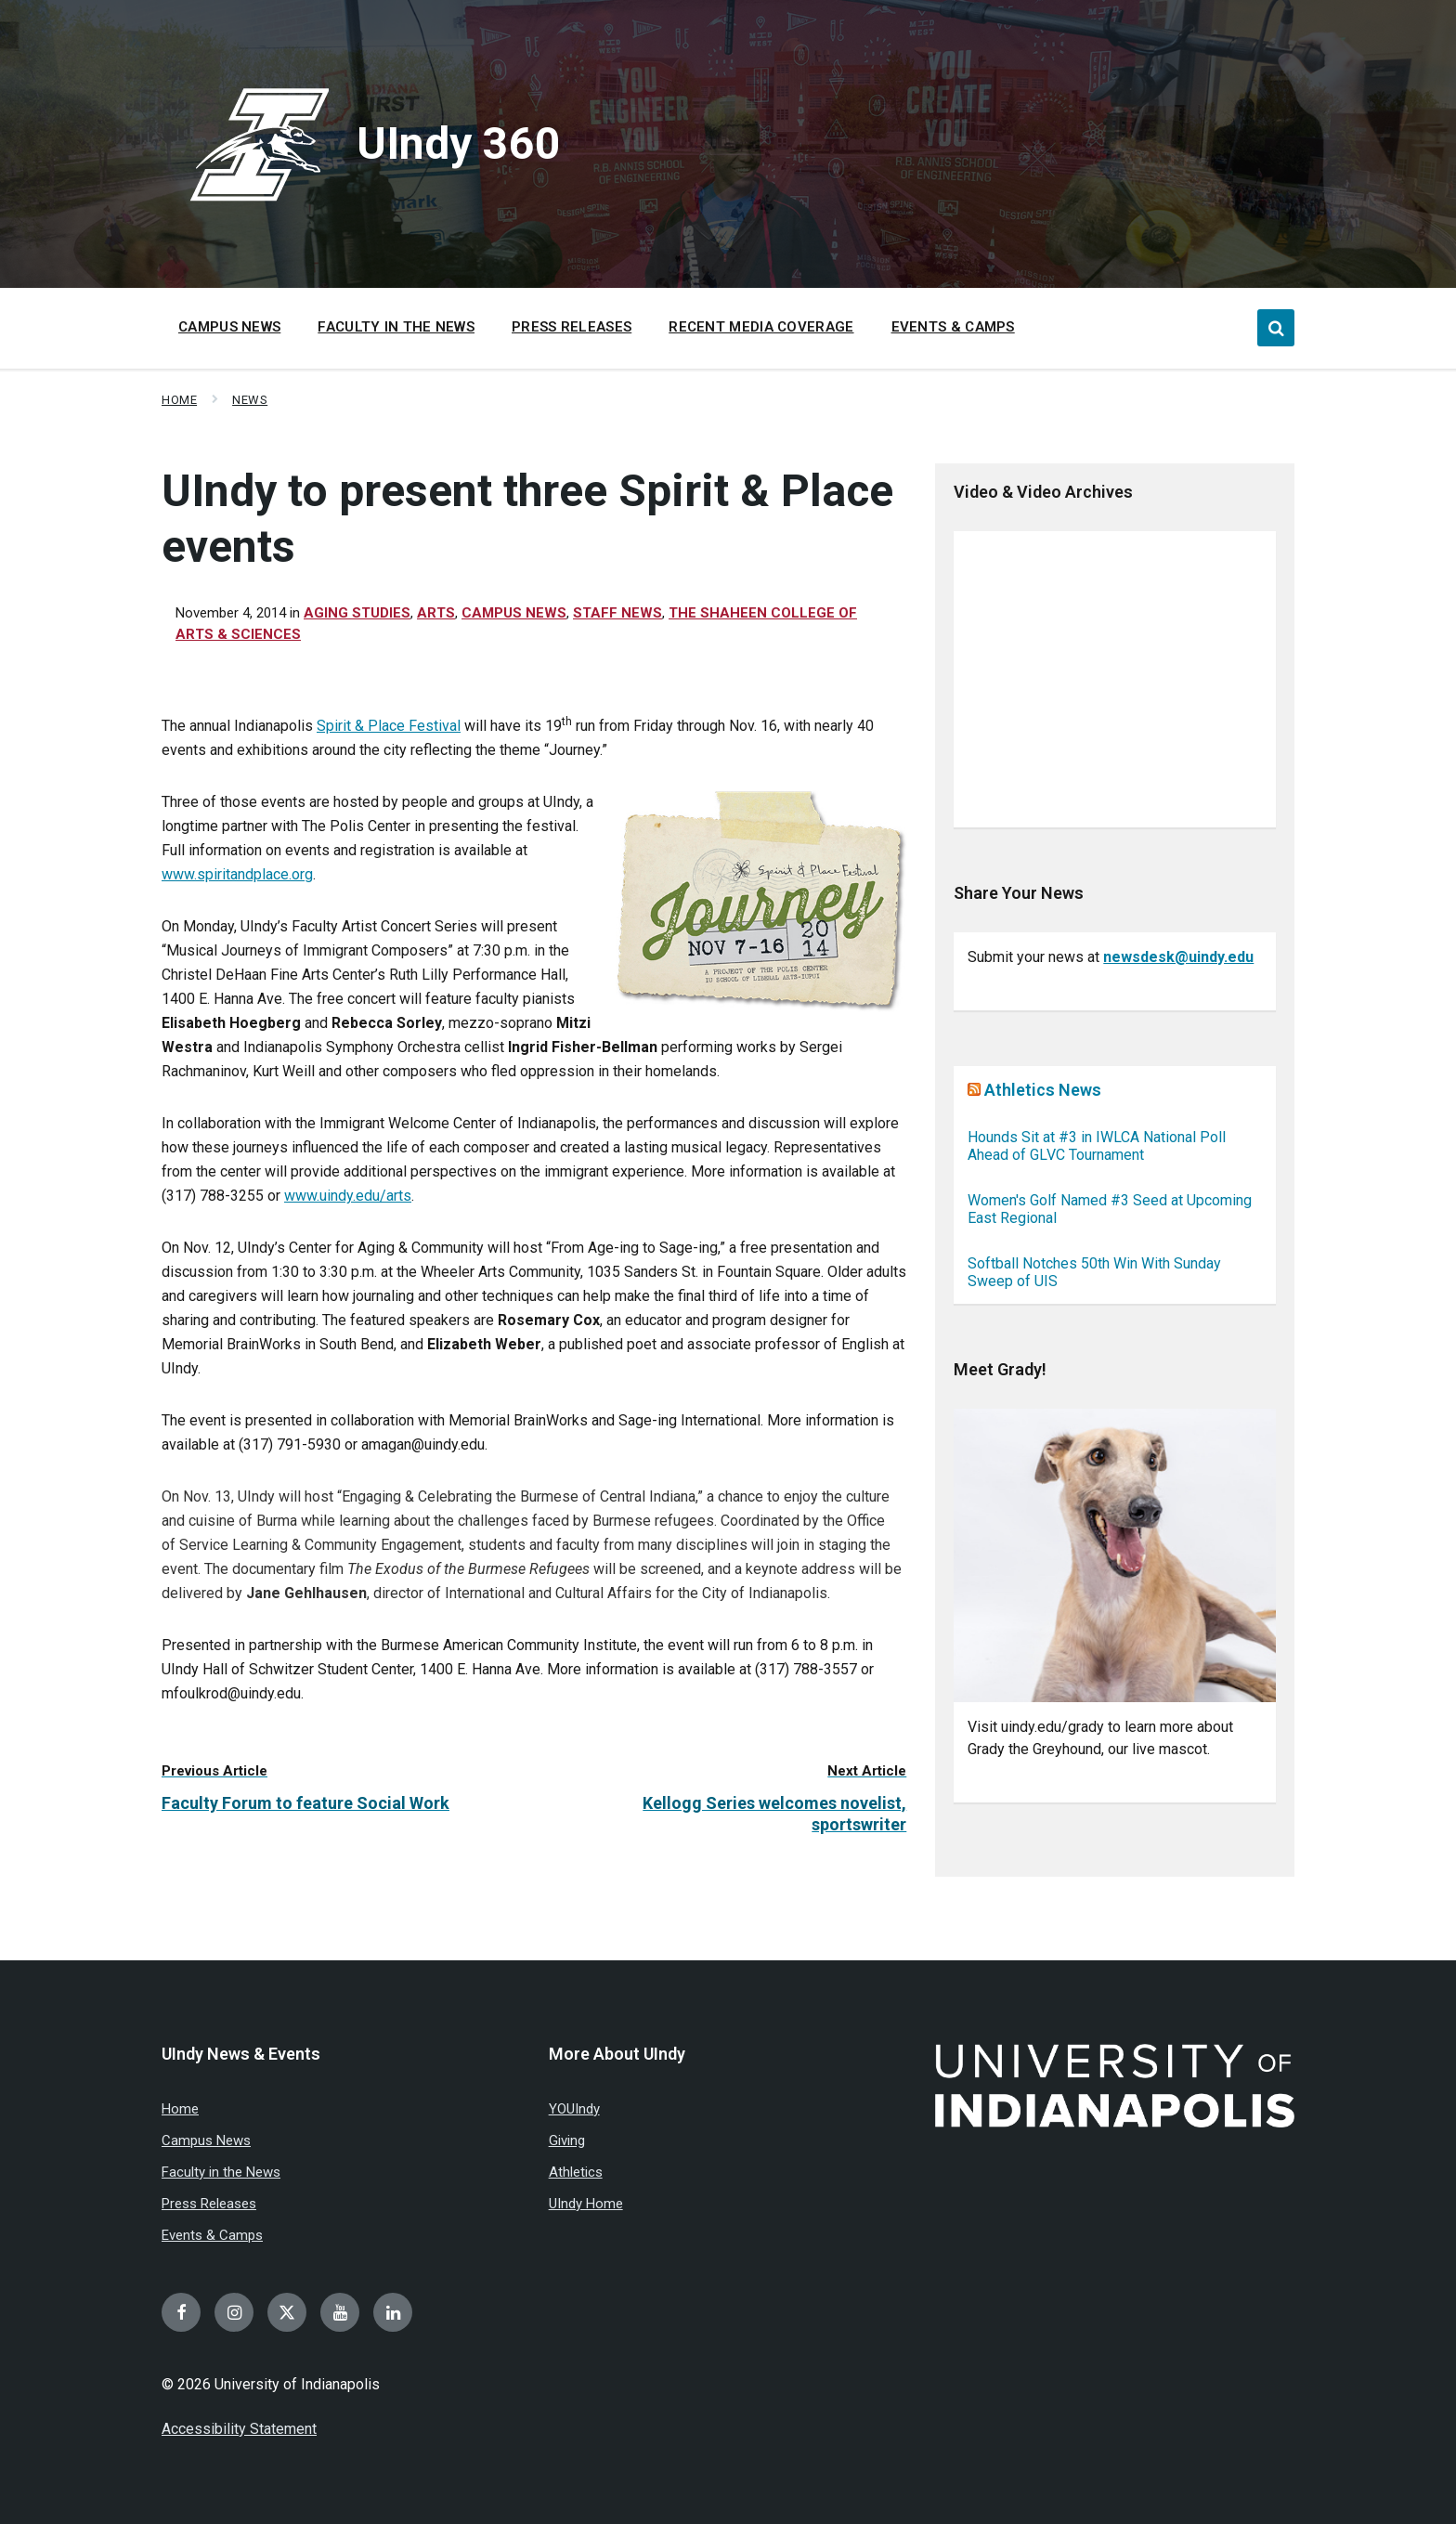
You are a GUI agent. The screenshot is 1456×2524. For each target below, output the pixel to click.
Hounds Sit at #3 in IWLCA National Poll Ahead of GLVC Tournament (1097, 1146)
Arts (436, 613)
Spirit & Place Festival (389, 726)
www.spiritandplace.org (237, 874)
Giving (567, 2140)
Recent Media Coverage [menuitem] (761, 327)
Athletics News (1042, 1089)
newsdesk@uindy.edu (1178, 957)
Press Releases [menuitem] (571, 327)
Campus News (514, 613)
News (249, 400)
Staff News (617, 613)
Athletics (576, 2172)
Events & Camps (212, 2235)
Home (179, 400)
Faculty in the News (221, 2172)
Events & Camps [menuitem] (953, 327)
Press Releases (209, 2203)
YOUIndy (574, 2109)
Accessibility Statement (239, 2429)
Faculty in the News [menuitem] (396, 327)
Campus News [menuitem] (229, 327)
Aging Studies (357, 613)
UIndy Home (586, 2203)
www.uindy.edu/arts (347, 1195)
